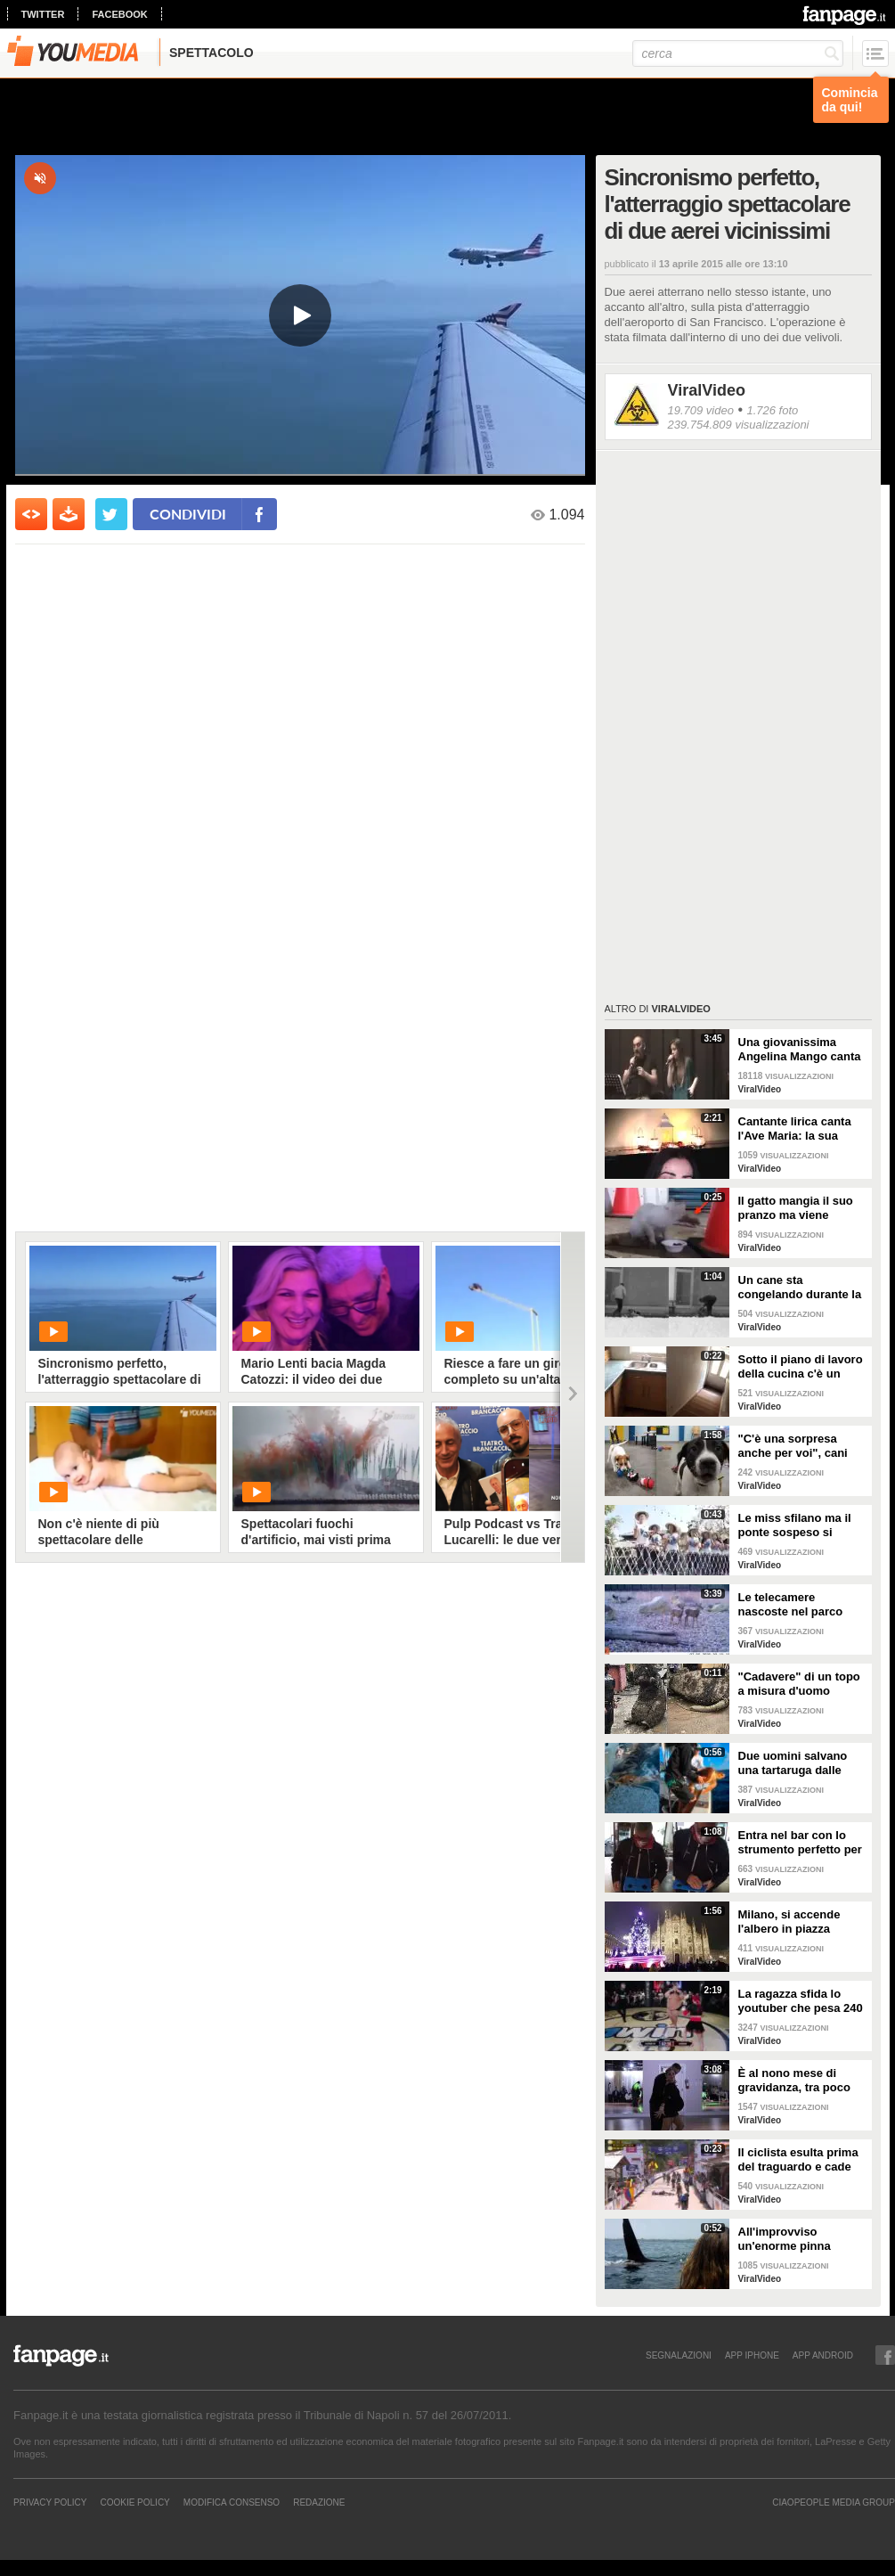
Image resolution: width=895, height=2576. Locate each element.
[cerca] (737, 53)
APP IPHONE (752, 2355)
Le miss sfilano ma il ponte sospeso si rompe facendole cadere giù (794, 1525)
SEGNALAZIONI (679, 2355)
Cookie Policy (134, 2502)
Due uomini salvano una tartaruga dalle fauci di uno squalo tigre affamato (793, 1763)
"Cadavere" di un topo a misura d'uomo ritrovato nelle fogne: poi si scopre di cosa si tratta (802, 1684)
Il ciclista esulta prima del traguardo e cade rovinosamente (798, 2160)
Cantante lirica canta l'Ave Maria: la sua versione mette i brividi (801, 1129)
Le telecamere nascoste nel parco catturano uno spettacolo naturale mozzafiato (791, 1605)
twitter (43, 14)
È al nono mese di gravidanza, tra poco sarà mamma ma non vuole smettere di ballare (795, 2080)
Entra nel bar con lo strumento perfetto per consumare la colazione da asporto (800, 1842)
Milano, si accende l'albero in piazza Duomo (789, 1922)
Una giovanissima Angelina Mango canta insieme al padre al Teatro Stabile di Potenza (799, 1049)
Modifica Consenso (231, 2502)
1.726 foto (772, 410)
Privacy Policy (49, 2502)
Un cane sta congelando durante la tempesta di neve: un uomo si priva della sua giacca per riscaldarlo (802, 1287)
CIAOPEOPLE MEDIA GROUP (833, 2502)
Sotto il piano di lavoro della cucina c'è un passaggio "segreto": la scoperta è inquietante (800, 1367)
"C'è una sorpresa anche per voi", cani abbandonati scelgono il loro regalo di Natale (799, 1446)
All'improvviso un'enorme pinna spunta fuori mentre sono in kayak (792, 2239)
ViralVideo (706, 390)
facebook (119, 14)
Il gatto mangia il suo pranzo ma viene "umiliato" (795, 1208)
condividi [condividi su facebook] (188, 513)
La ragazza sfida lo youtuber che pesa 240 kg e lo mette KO (800, 2001)
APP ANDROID (823, 2355)
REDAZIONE (319, 2502)
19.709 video (701, 410)
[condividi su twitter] (111, 514)
